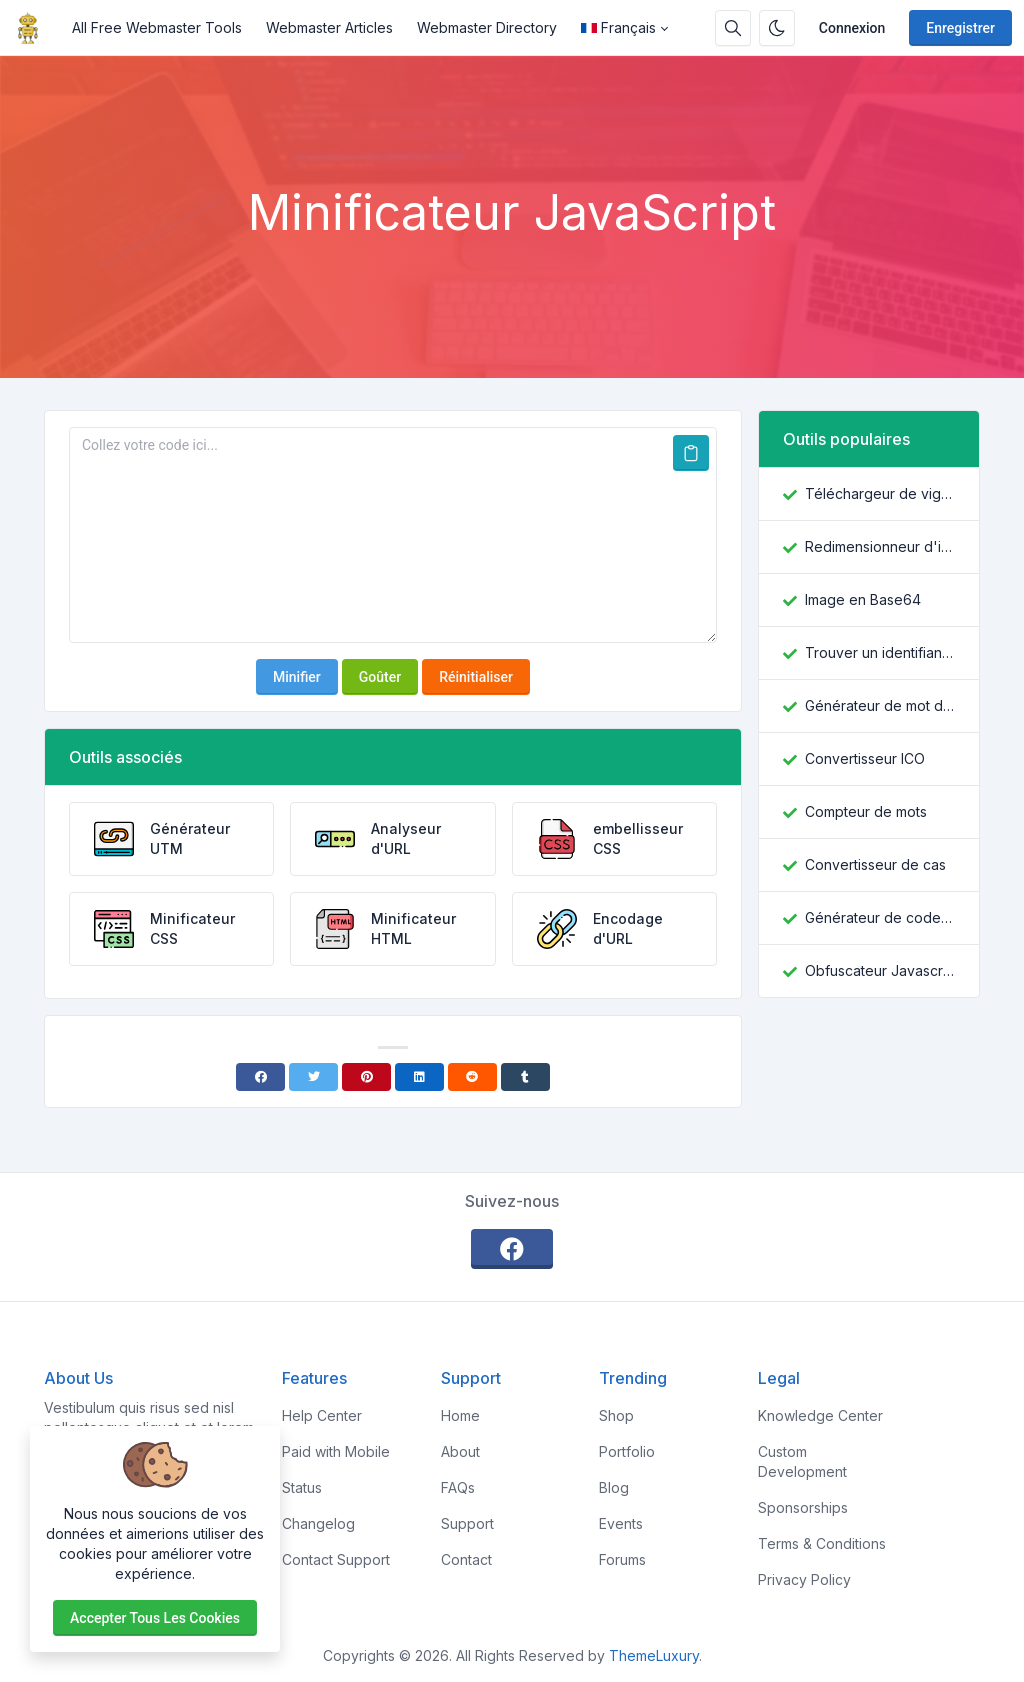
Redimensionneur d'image (880, 546)
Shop (616, 1415)
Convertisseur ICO (865, 758)
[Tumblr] (525, 1077)
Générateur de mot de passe (880, 705)
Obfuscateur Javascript (880, 970)
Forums (622, 1559)
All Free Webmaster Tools (157, 27)
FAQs (458, 1487)
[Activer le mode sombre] (777, 28)
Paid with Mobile (336, 1451)
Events (621, 1523)
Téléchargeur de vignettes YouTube (880, 493)
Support (467, 1523)
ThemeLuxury (654, 1655)
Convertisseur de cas (875, 864)
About (460, 1451)
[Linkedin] (419, 1077)
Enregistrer (960, 28)
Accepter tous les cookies (155, 1618)
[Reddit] (472, 1077)
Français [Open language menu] (618, 27)
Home (460, 1415)
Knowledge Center (820, 1415)
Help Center (322, 1415)
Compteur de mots (866, 811)
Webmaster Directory (487, 27)
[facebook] (512, 1249)
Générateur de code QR (880, 917)
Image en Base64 (863, 599)
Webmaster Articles (329, 27)
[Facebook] (260, 1077)
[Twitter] (313, 1077)
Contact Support (336, 1559)
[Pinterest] (366, 1077)
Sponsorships (803, 1507)
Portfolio (627, 1451)
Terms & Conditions (822, 1543)
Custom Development (802, 1461)
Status (302, 1487)
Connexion (852, 28)
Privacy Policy (804, 1579)
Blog (614, 1487)
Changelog (318, 1523)
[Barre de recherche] (733, 28)
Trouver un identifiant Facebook (880, 652)
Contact (466, 1559)
